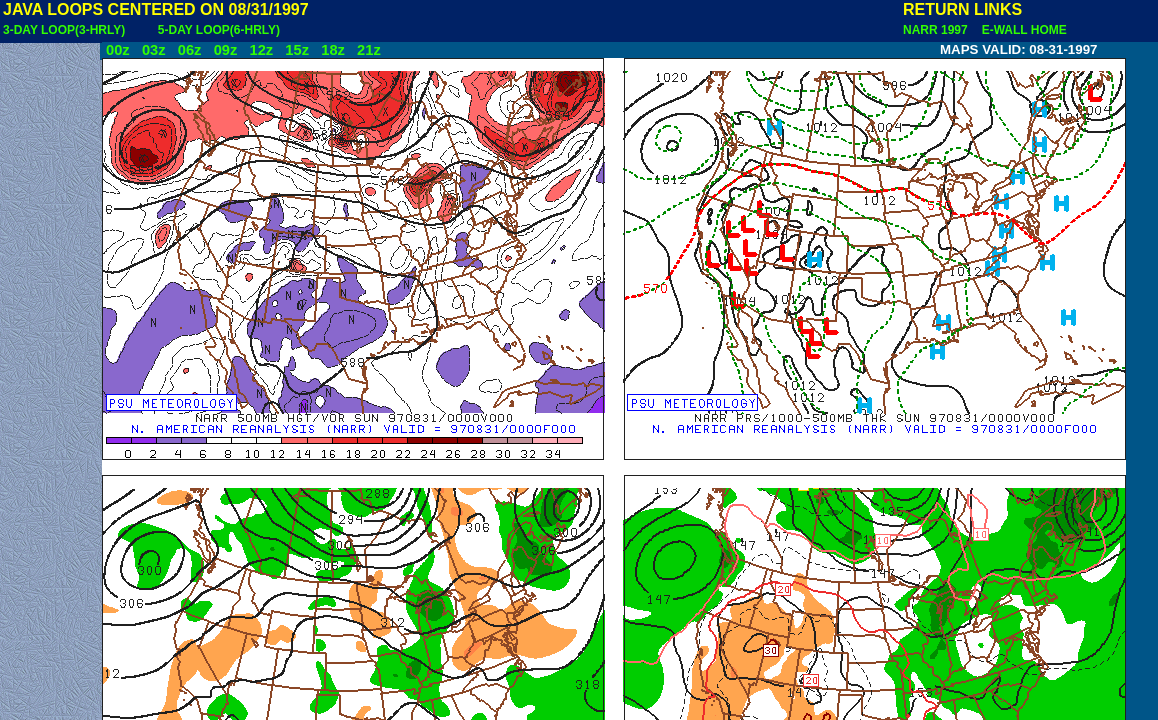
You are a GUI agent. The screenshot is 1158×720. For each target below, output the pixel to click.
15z (297, 50)
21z (369, 50)
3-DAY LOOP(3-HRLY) (64, 30)
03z (154, 50)
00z (118, 50)
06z (190, 50)
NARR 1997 (937, 30)
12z (261, 50)
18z (333, 50)
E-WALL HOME (1021, 30)
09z (226, 50)
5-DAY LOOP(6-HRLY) (219, 30)
